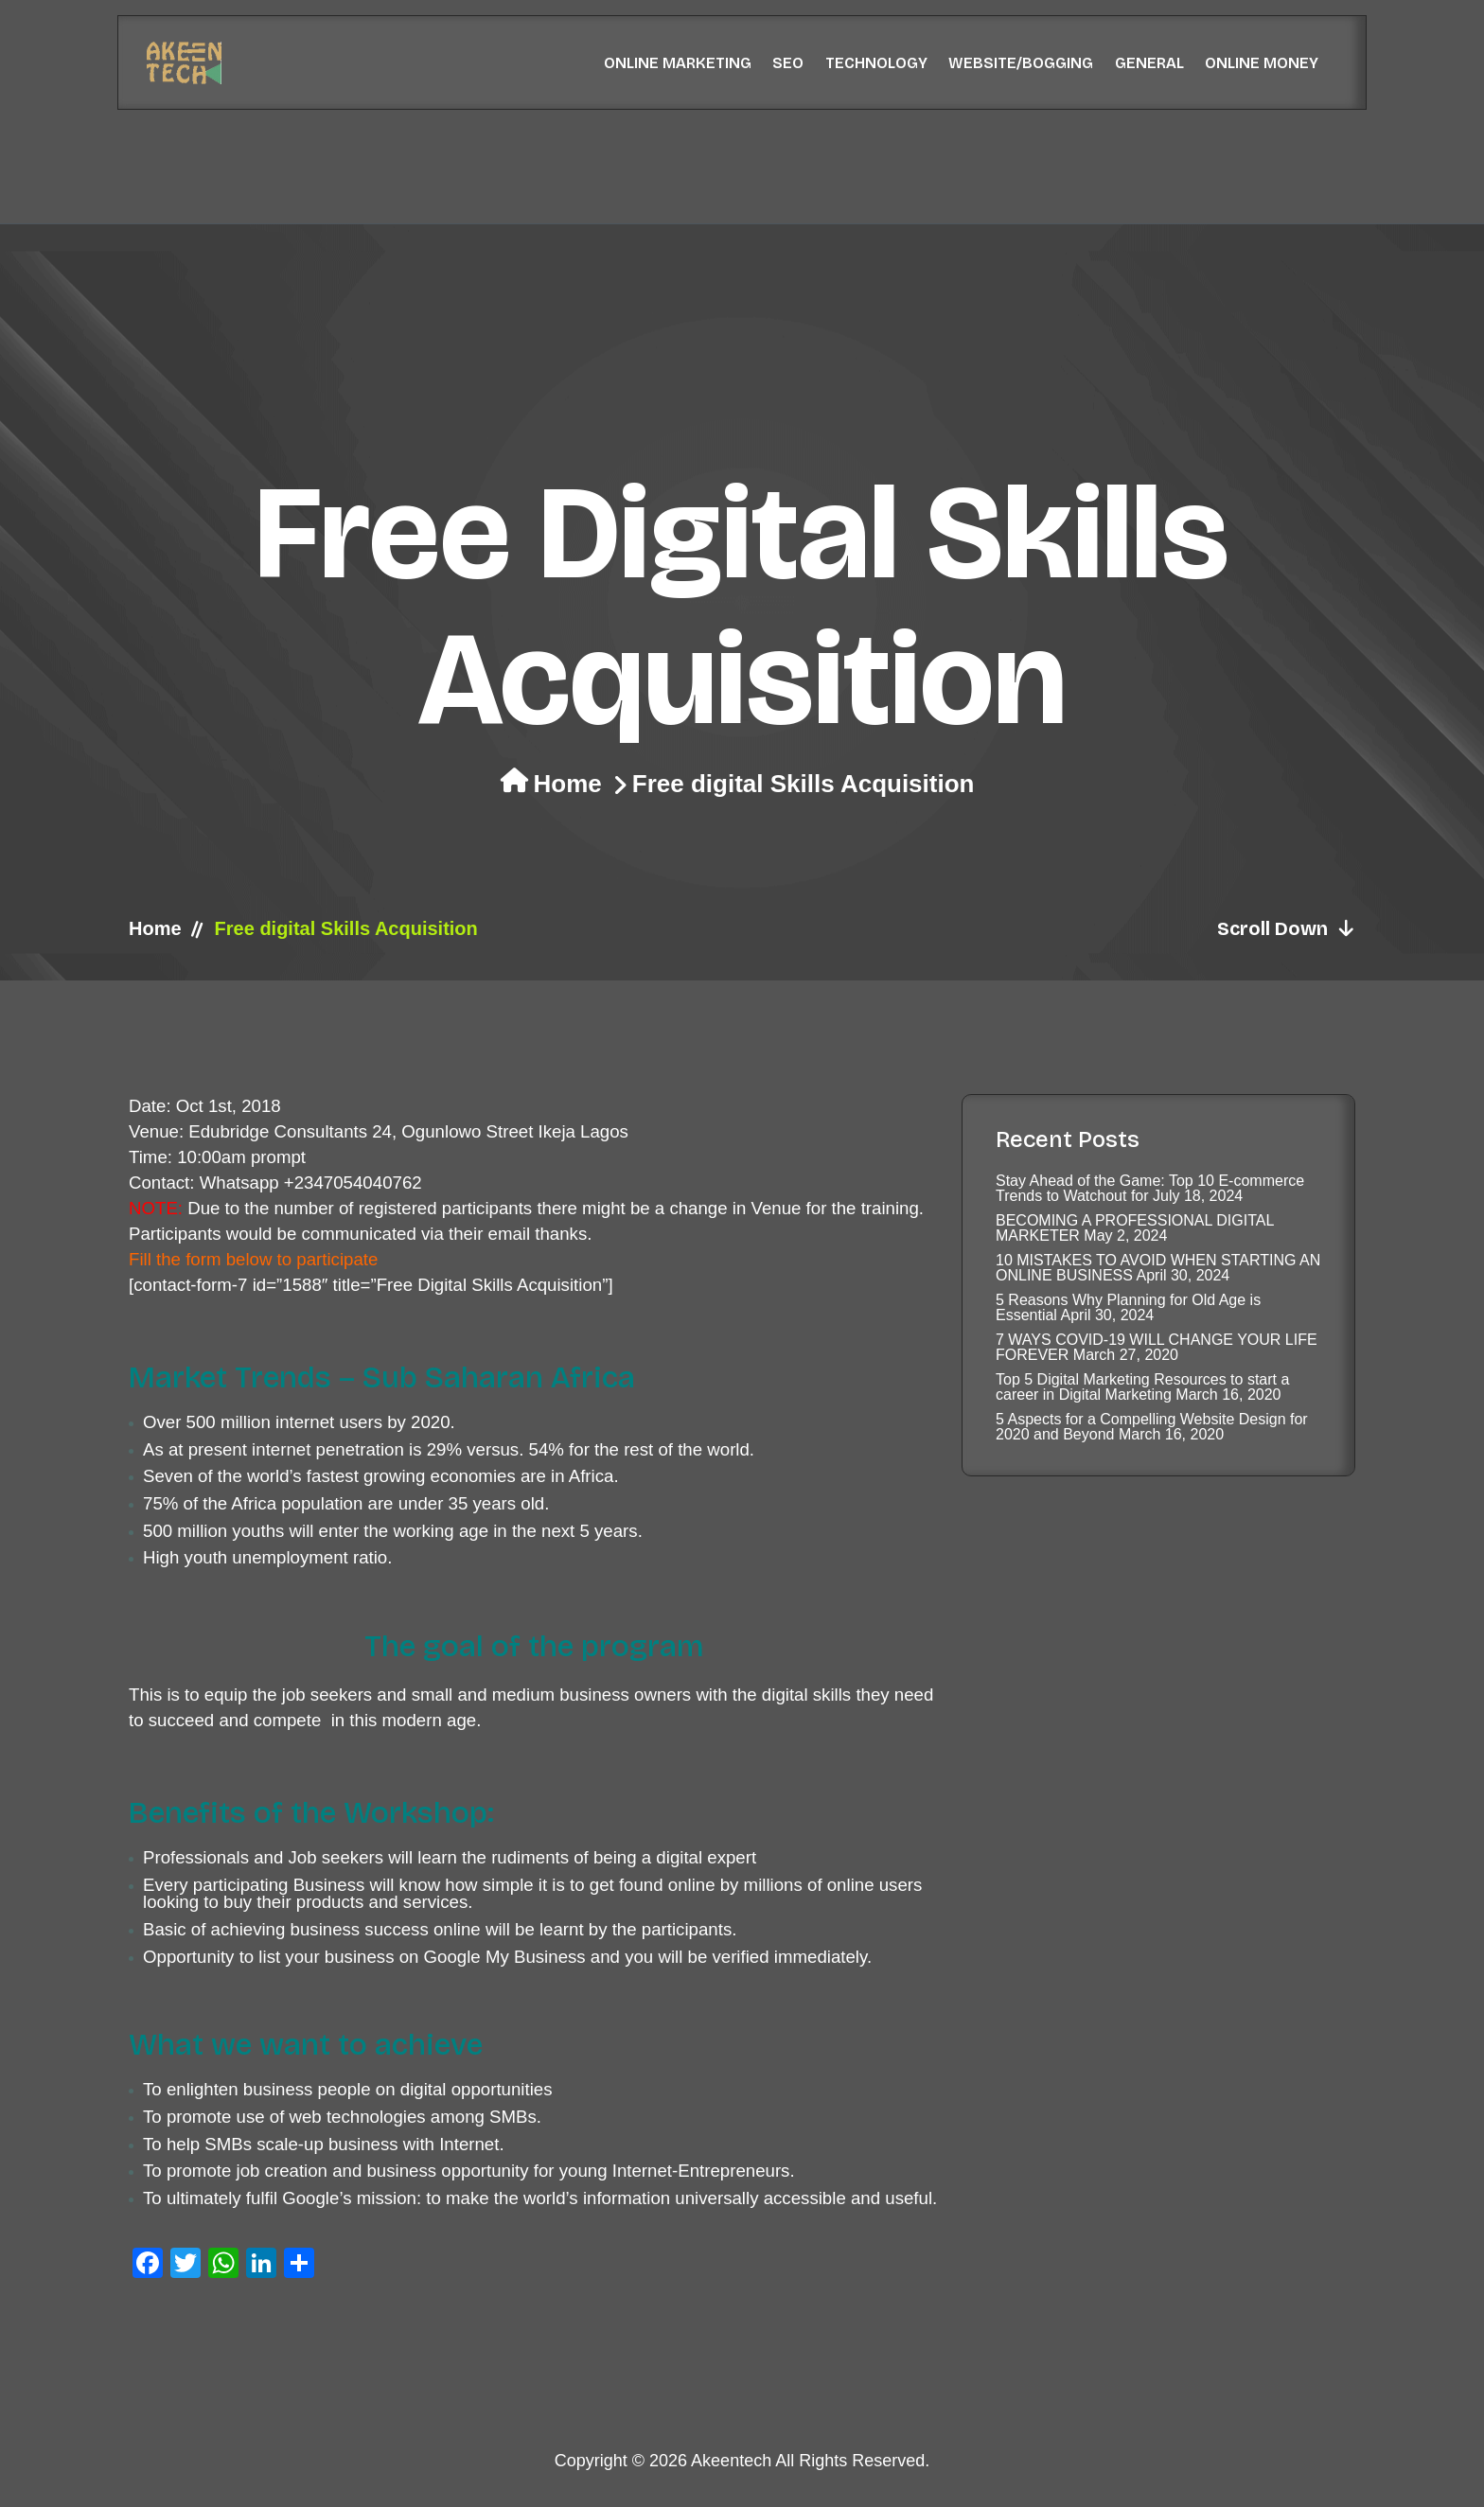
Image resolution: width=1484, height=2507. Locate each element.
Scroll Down (1286, 928)
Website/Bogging (1020, 63)
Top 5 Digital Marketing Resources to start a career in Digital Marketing (1142, 1387)
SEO (788, 63)
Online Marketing (677, 63)
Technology (876, 63)
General (1149, 63)
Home (568, 783)
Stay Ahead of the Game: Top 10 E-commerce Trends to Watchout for (1150, 1188)
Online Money (1261, 63)
